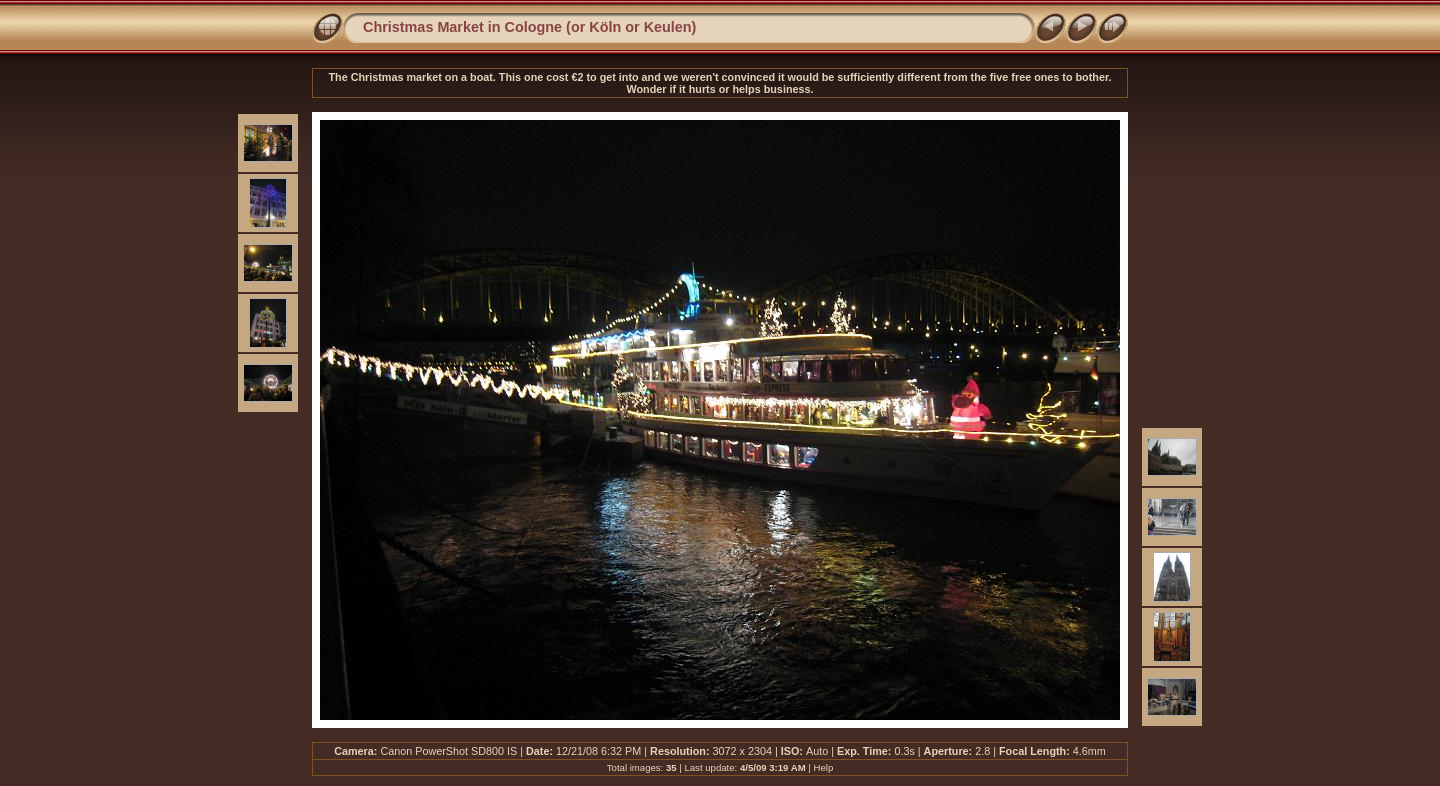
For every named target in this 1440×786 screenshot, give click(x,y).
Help (824, 767)
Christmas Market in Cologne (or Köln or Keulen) (529, 27)
